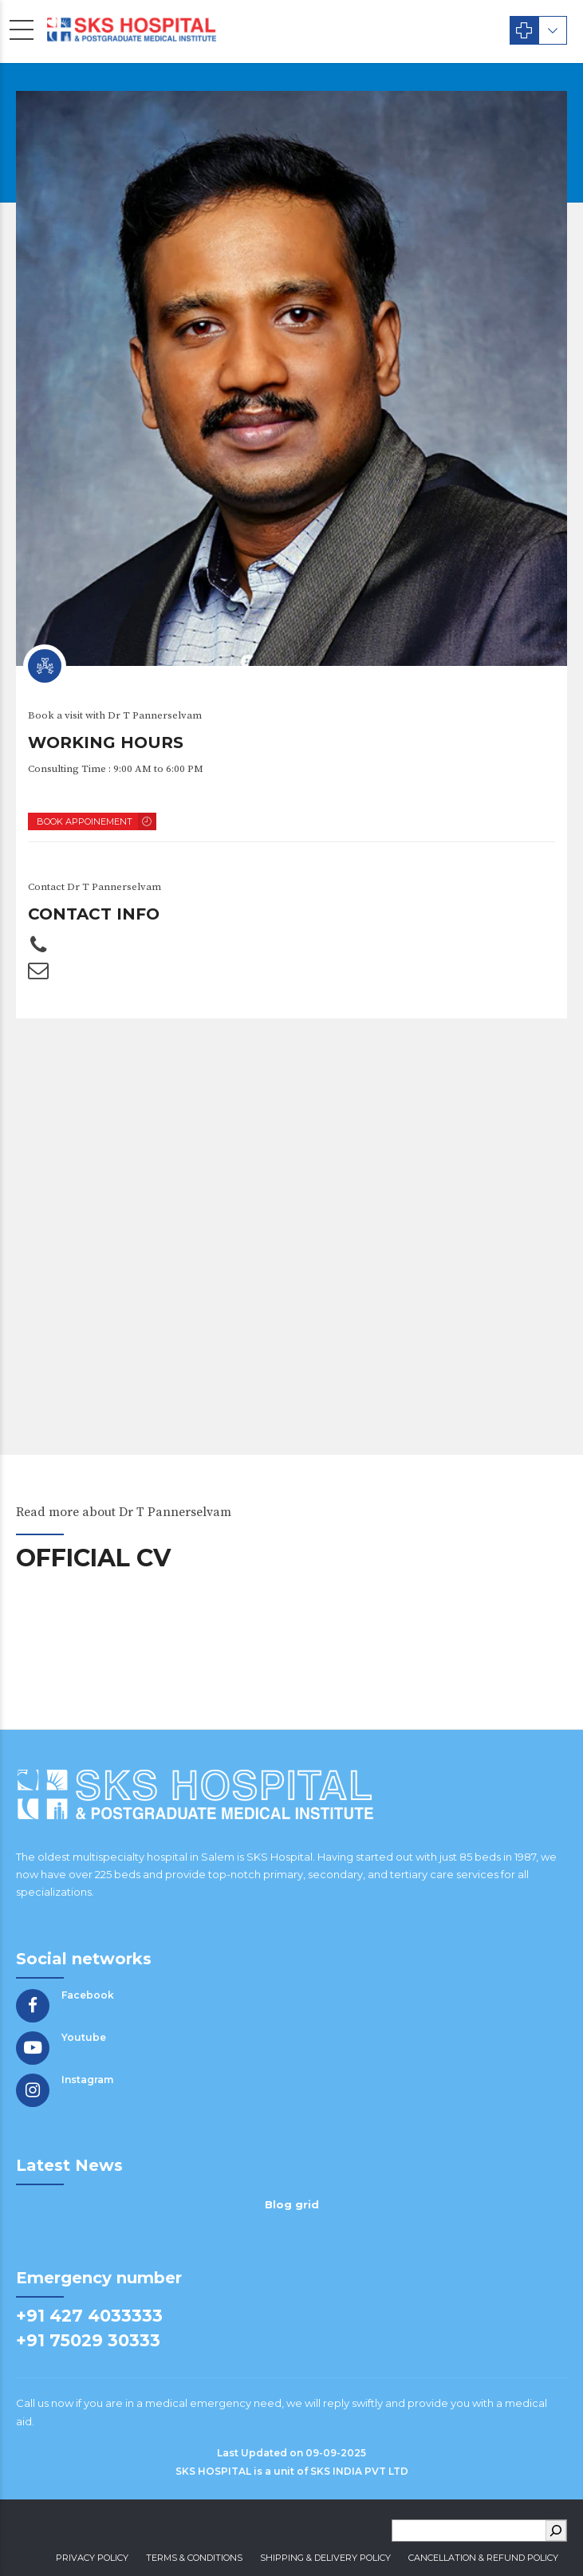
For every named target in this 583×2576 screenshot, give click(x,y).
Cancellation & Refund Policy (483, 2557)
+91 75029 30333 (88, 2340)
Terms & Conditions (194, 2557)
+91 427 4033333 (89, 2316)
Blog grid (292, 2204)
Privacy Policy (92, 2557)
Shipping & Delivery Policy (325, 2557)
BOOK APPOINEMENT (84, 821)
